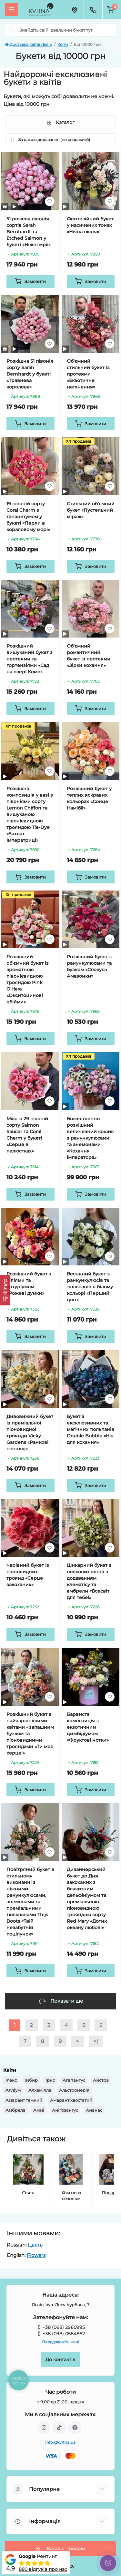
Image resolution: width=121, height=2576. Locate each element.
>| (96, 2041)
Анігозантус (65, 2110)
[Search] (12, 30)
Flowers (36, 2255)
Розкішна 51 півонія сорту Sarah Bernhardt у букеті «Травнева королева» (29, 374)
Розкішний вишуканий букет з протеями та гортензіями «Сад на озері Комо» (29, 659)
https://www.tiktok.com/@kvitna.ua (59, 2427)
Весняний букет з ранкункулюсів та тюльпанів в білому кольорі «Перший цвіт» (90, 1287)
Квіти (62, 44)
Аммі (38, 2110)
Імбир (31, 2080)
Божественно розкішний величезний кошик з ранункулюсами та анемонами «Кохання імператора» (90, 1138)
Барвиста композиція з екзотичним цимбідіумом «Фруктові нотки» (88, 1727)
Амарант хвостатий (71, 2100)
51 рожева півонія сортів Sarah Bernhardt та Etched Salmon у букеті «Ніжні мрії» (28, 231)
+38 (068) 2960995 (64, 2327)
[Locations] (74, 9)
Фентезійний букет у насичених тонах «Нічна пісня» (90, 225)
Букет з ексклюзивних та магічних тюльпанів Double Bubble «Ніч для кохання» (90, 1429)
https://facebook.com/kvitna (74, 2427)
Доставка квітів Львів (28, 44)
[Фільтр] (5, 1290)
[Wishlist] (50, 201)
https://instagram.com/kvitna (44, 2427)
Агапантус (74, 2080)
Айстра (101, 2080)
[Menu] (11, 9)
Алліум (13, 2090)
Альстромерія (74, 2090)
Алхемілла (39, 2090)
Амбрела (15, 2110)
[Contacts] (93, 9)
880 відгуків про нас (43, 2569)
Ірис (50, 2080)
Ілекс (11, 2080)
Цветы (36, 2245)
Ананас (94, 2110)
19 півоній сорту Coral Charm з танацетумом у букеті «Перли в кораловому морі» (28, 516)
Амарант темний (23, 2100)
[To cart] (30, 281)
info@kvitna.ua (60, 2442)
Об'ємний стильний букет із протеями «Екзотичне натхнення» (88, 374)
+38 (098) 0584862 (64, 2334)
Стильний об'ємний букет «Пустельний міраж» (91, 510)
